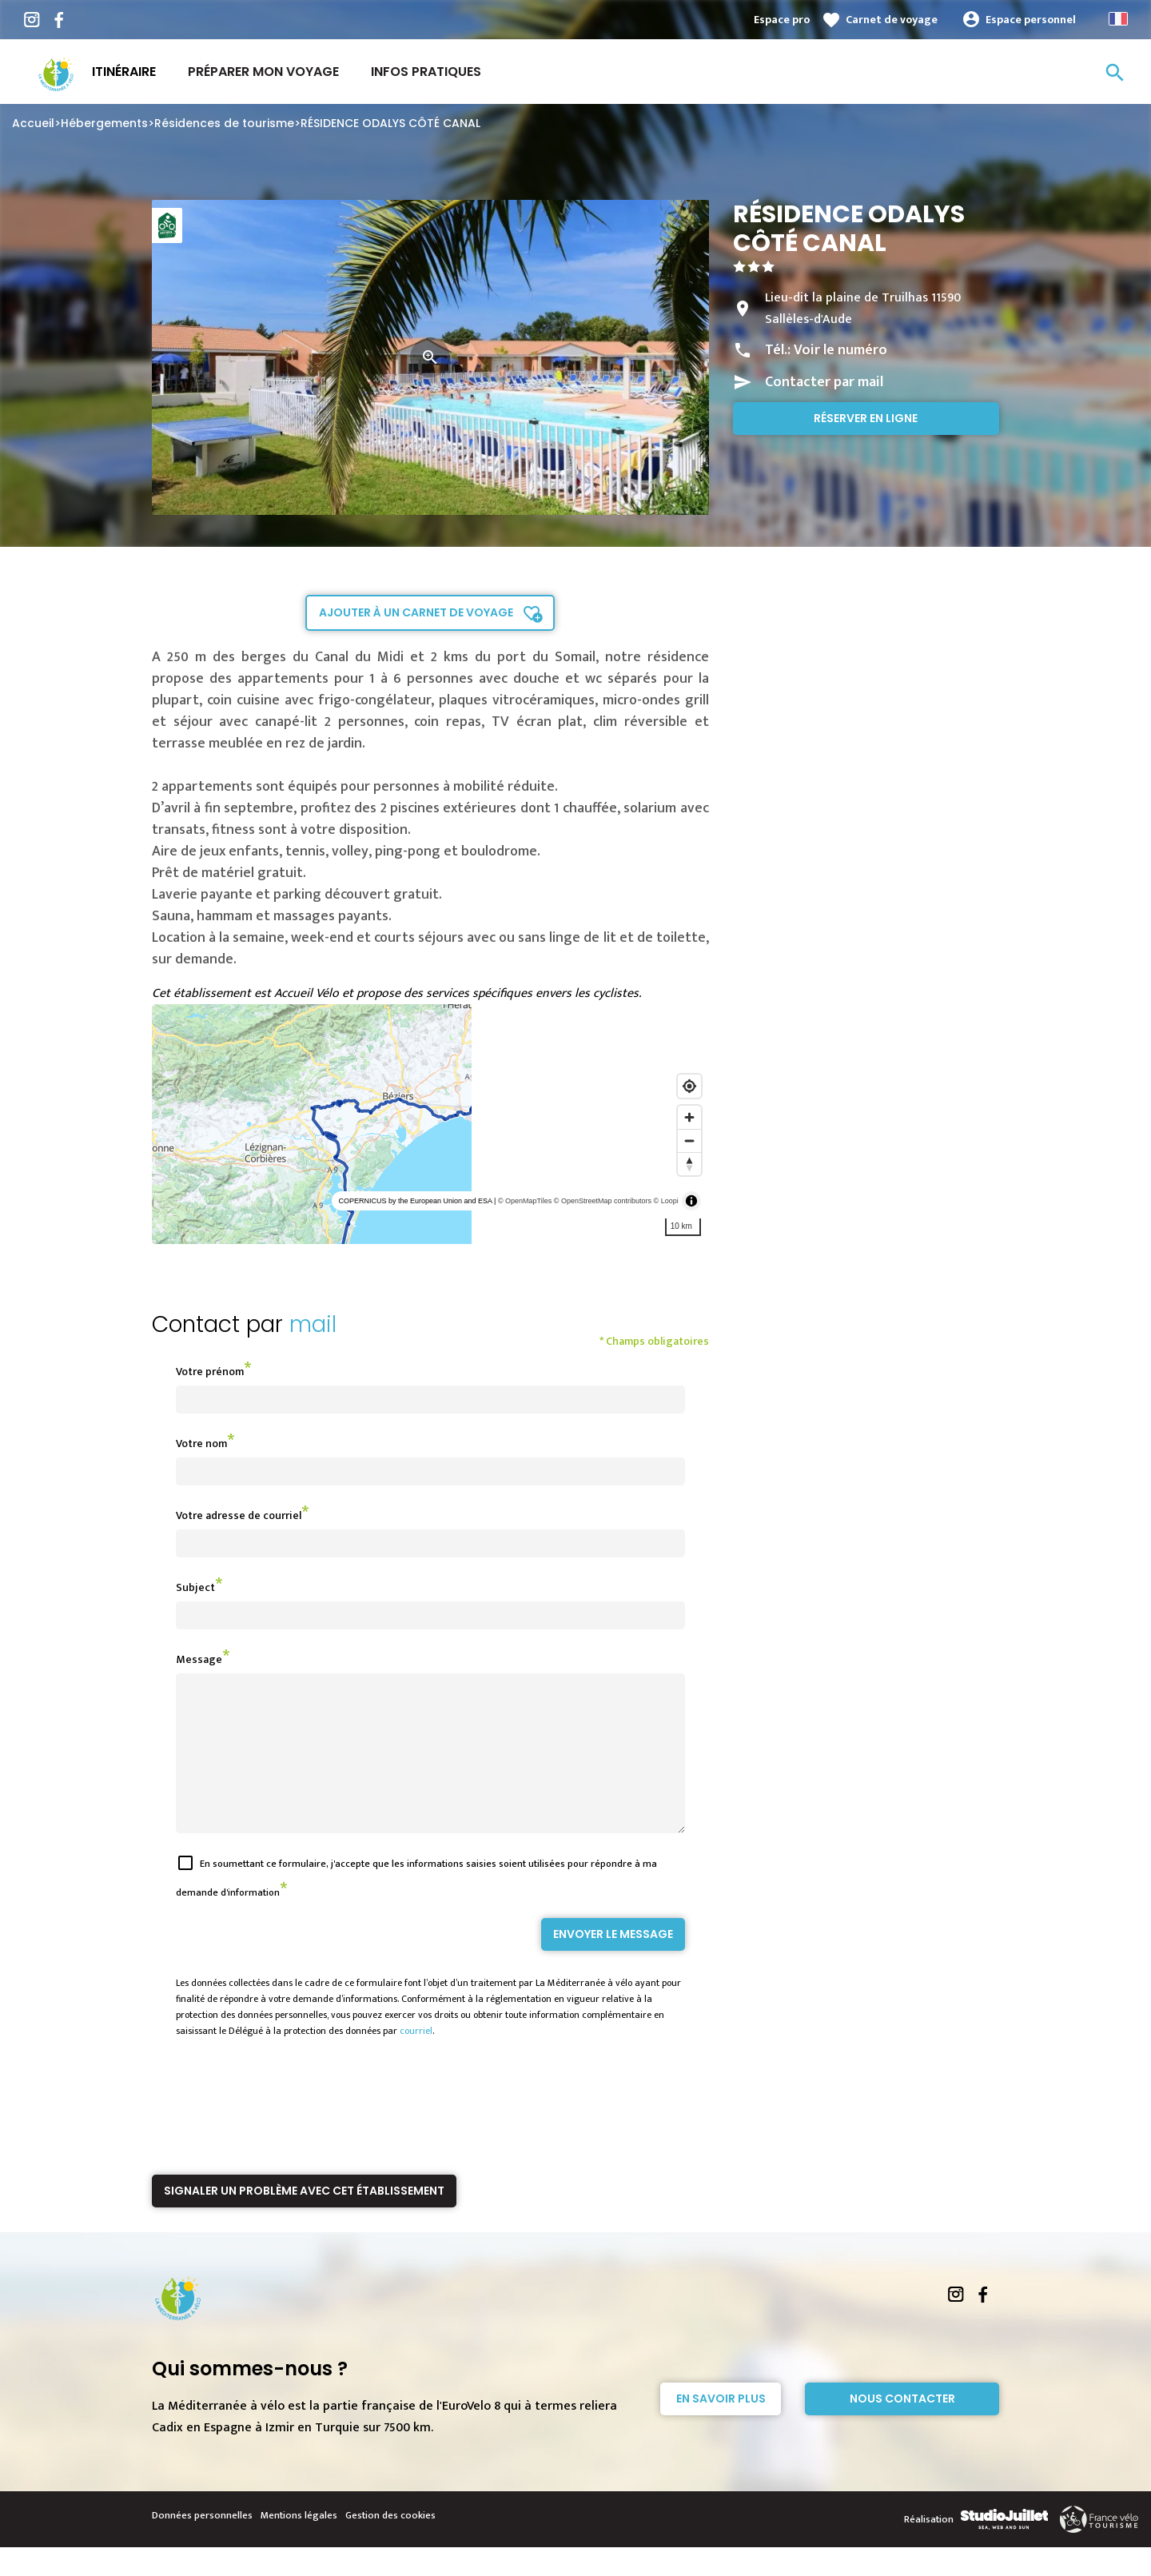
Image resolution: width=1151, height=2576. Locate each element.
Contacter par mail (824, 382)
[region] (430, 1124)
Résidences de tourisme (224, 123)
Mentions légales (299, 2544)
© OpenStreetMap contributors (602, 1201)
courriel (416, 2060)
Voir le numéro (840, 350)
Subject (195, 1587)
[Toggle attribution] (691, 1200)
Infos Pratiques (426, 71)
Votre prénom (210, 1371)
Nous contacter (902, 2427)
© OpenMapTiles (525, 1201)
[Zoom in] (689, 1117)
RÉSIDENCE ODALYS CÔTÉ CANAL (390, 123)
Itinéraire (124, 71)
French (1118, 19)
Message (199, 1659)
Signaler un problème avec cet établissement (304, 2219)
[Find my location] (689, 1086)
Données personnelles (202, 2544)
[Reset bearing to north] (689, 1163)
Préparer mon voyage (263, 71)
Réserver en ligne (866, 418)
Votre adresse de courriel (238, 1515)
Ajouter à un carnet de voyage (416, 612)
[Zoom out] (689, 1140)
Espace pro (782, 19)
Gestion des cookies (390, 2544)
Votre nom (201, 1443)
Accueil (33, 123)
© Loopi (666, 1201)
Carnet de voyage (892, 19)
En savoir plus (721, 2427)
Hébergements (104, 123)
